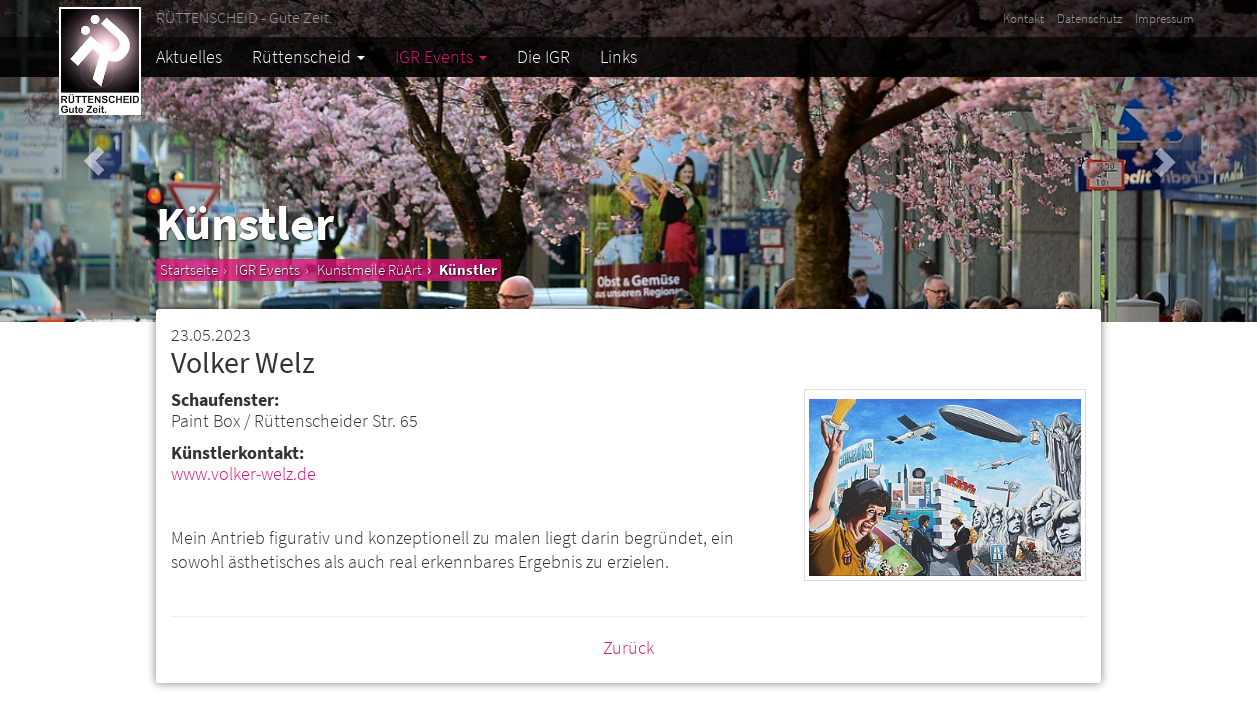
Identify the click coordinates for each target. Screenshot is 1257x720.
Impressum (1164, 18)
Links (618, 56)
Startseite (189, 269)
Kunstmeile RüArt (369, 269)
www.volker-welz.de (243, 473)
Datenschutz (1089, 18)
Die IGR (543, 56)
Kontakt (1023, 18)
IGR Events (441, 56)
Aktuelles (189, 56)
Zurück (628, 647)
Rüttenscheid (308, 56)
